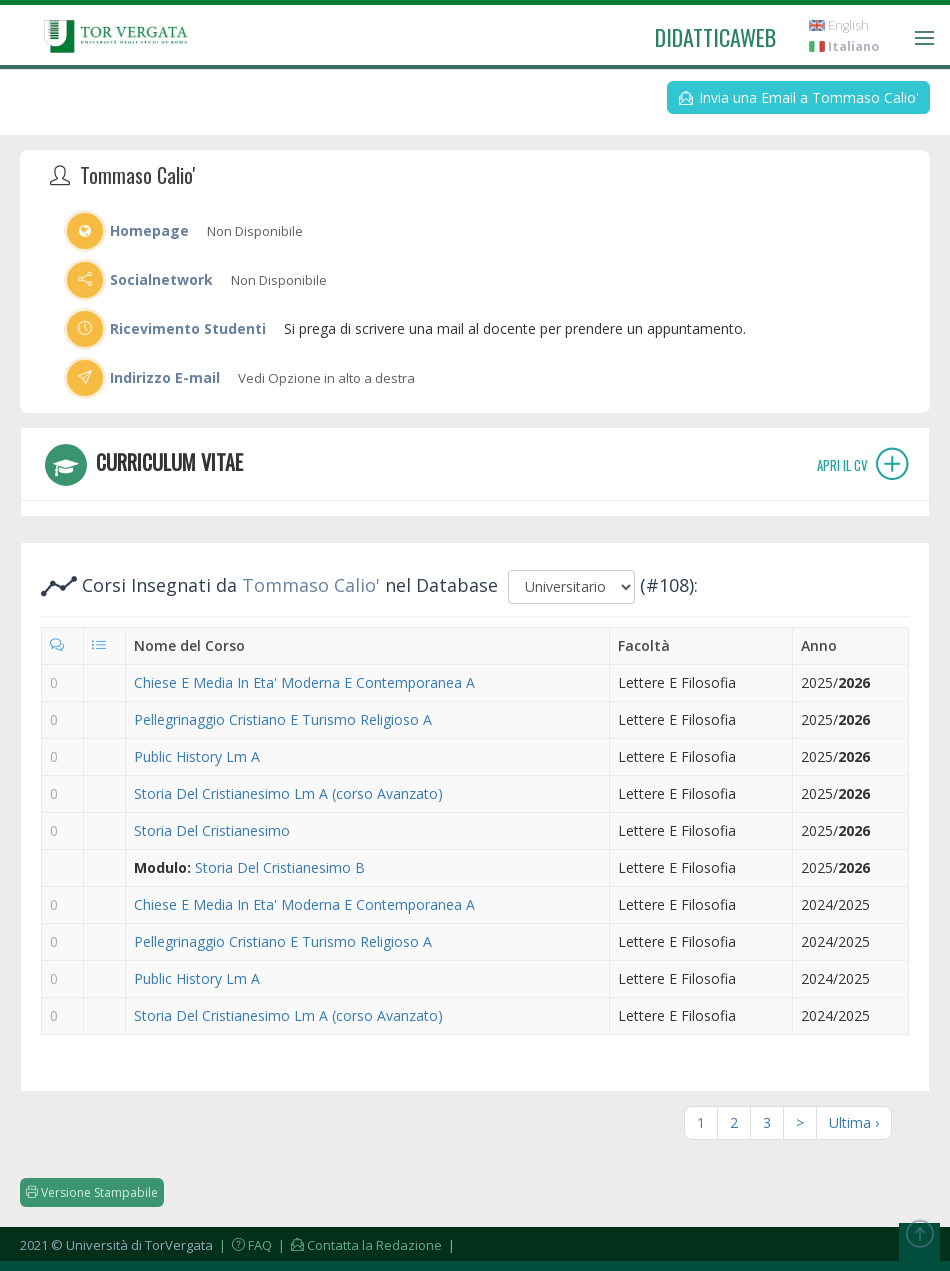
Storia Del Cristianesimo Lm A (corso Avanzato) (288, 793)
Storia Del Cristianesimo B (280, 867)
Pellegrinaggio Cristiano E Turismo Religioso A (283, 719)
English (839, 25)
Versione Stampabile (92, 1192)
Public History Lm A (197, 756)
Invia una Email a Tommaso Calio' (799, 97)
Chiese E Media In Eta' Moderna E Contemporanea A (304, 682)
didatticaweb (715, 37)
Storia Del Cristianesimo (212, 830)
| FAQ (244, 1245)
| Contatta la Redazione (358, 1245)
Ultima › (854, 1122)
